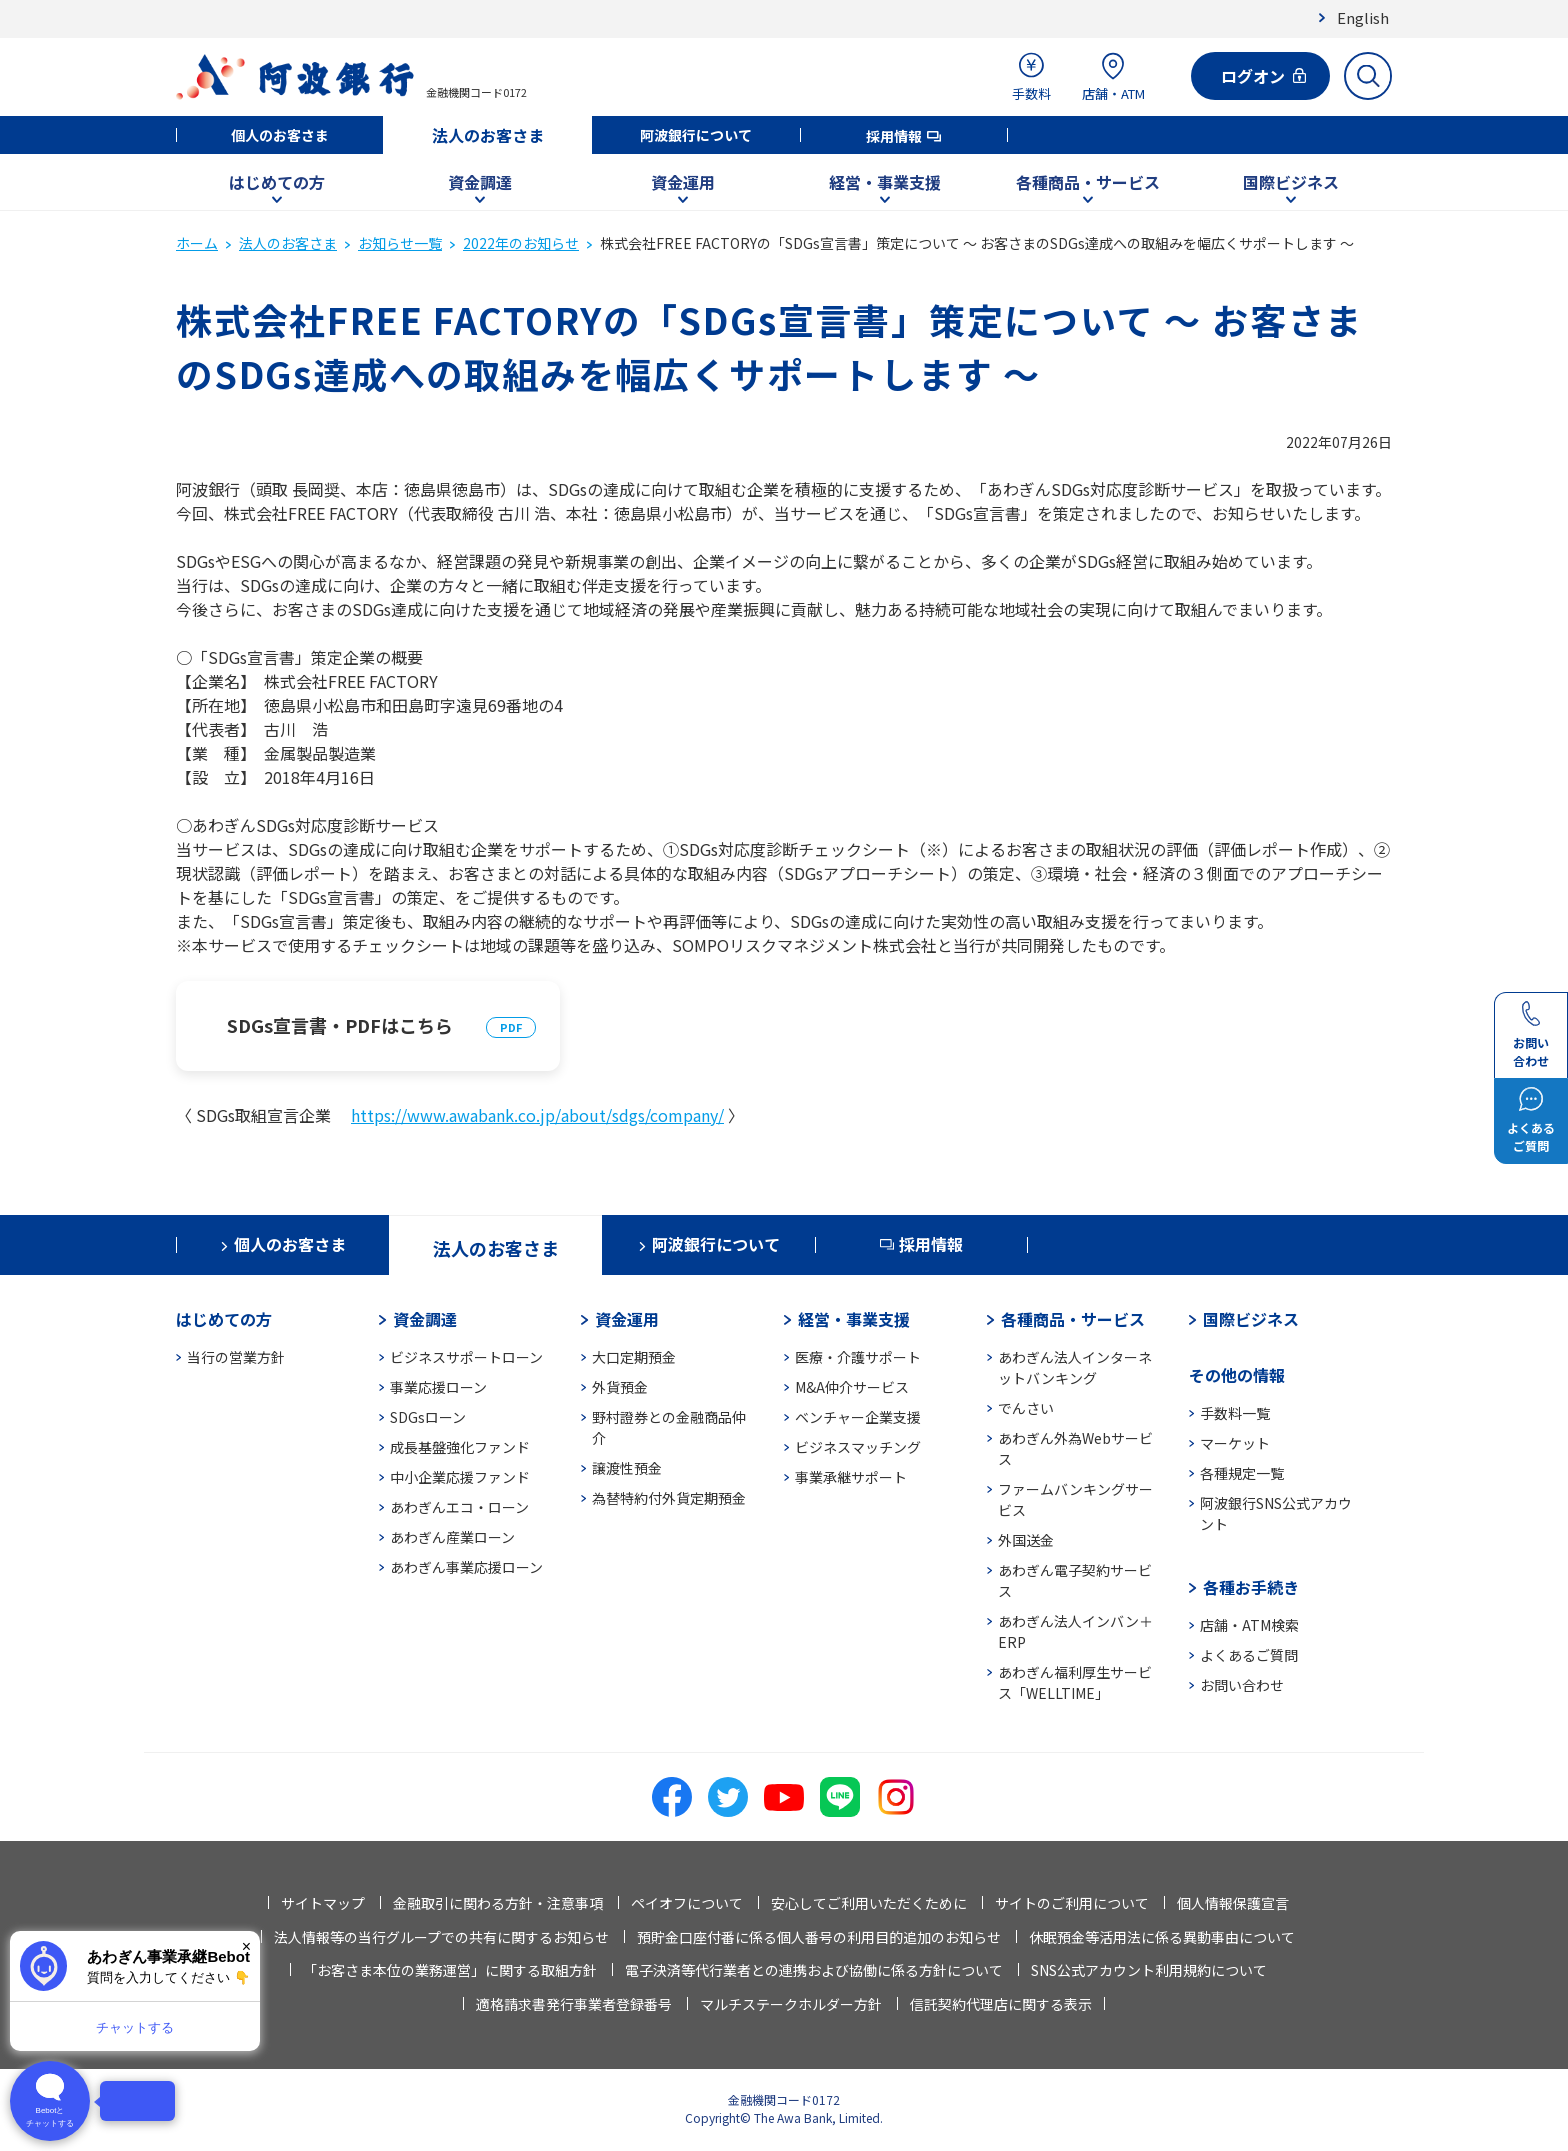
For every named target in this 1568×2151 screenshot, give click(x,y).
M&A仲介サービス (852, 1387)
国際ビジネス (1291, 182)
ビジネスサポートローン (466, 1357)
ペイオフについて (687, 1903)
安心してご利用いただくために (869, 1903)
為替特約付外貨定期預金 (669, 1498)
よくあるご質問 (1249, 1655)
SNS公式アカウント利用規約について (1149, 1970)
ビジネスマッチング (858, 1447)
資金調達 (480, 182)
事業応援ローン (438, 1387)
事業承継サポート (851, 1477)
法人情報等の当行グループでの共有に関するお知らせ (441, 1937)
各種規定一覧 (1242, 1473)
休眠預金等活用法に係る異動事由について (1162, 1937)
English (1363, 17)
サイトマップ (323, 1903)
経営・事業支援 (885, 182)
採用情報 (894, 136)
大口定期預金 (634, 1357)
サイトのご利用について (1072, 1903)
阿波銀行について (696, 135)
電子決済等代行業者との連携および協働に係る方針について (814, 1970)
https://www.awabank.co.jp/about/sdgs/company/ (537, 1115)
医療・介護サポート (858, 1357)
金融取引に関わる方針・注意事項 (498, 1903)
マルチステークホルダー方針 (791, 2004)
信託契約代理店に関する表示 (1001, 2004)
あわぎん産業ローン (452, 1537)
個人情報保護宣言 (1233, 1903)
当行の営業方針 (236, 1357)
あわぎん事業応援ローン (466, 1567)
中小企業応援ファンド (460, 1477)
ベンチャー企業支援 (858, 1417)
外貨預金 (620, 1387)
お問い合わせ (1242, 1685)
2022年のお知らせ (521, 243)
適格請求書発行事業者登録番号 (574, 2004)
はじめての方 (277, 182)
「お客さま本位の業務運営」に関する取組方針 (450, 1970)
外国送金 (1026, 1540)
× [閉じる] (246, 1946)
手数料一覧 (1235, 1413)
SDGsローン (428, 1417)
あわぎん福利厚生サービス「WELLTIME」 (1075, 1682)
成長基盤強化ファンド (460, 1447)
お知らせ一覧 (400, 243)
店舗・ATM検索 (1249, 1625)
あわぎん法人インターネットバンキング (1075, 1367)
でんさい (1026, 1408)
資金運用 (683, 182)
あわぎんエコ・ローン (459, 1507)
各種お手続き (1251, 1587)
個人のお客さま (280, 135)
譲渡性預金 (627, 1468)
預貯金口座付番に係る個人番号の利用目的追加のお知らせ (819, 1937)
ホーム (197, 243)
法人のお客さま (488, 135)
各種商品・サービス (1088, 182)
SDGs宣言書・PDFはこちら (340, 1025)
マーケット (1235, 1443)
